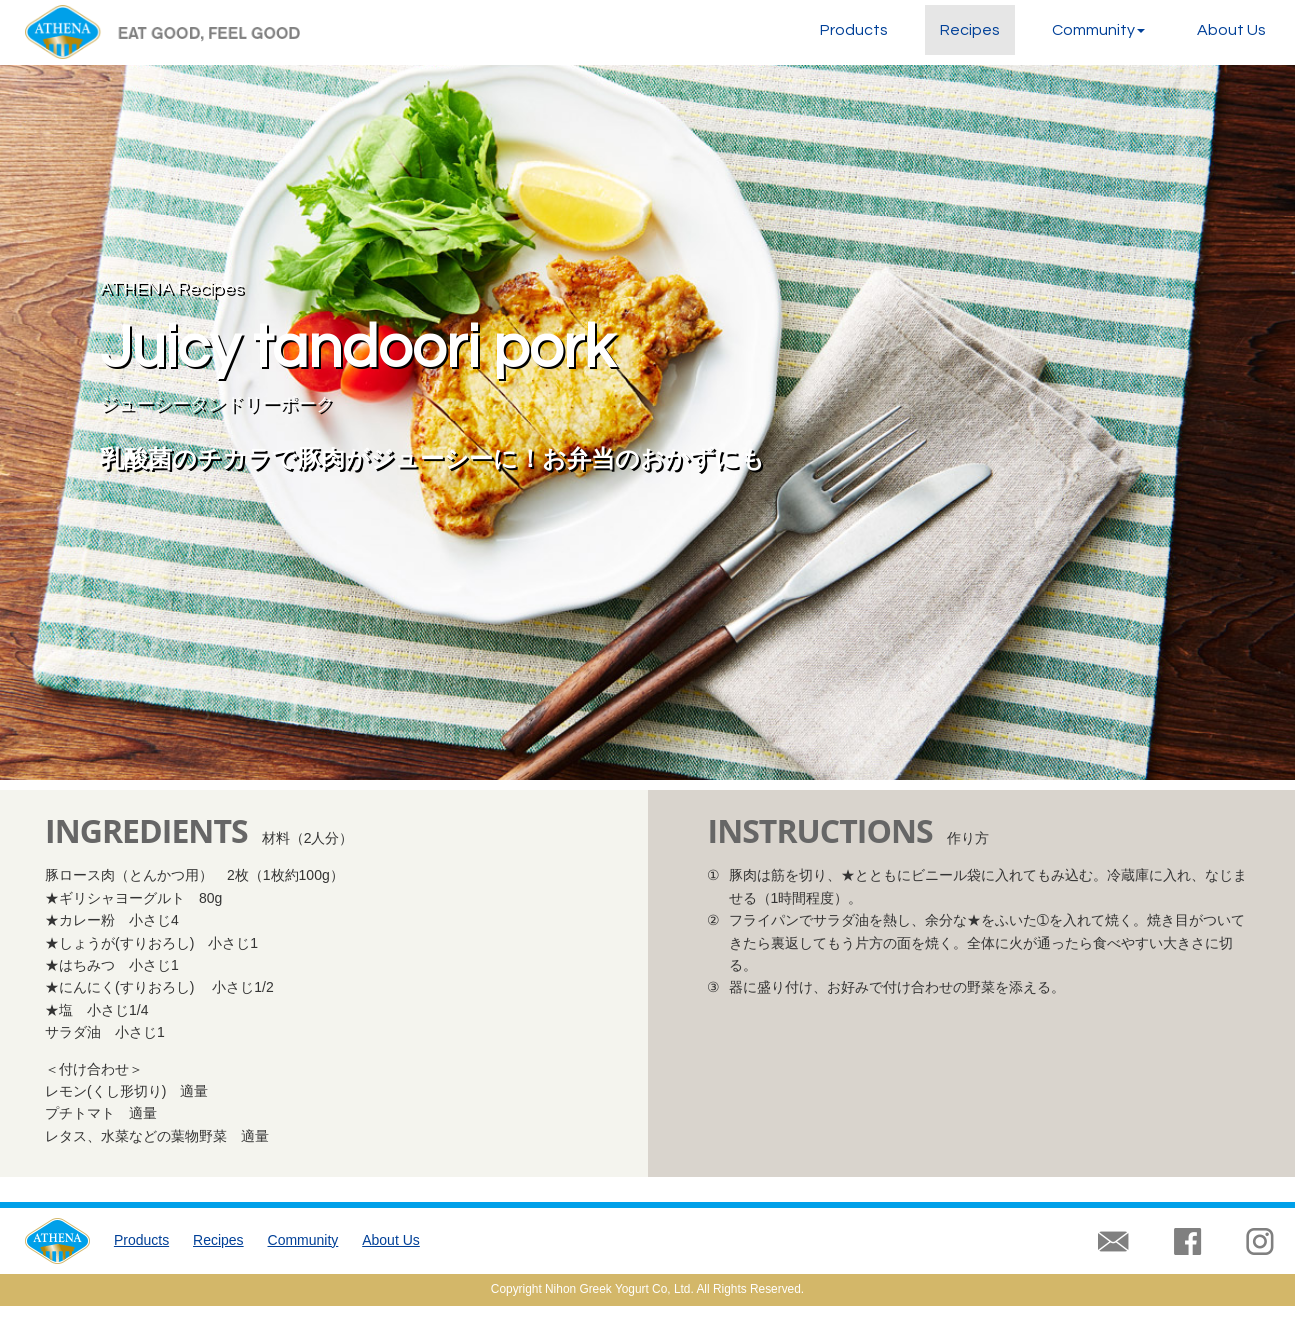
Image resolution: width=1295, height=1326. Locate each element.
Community (303, 1240)
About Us (1231, 30)
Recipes (970, 30)
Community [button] (1098, 30)
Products (854, 30)
